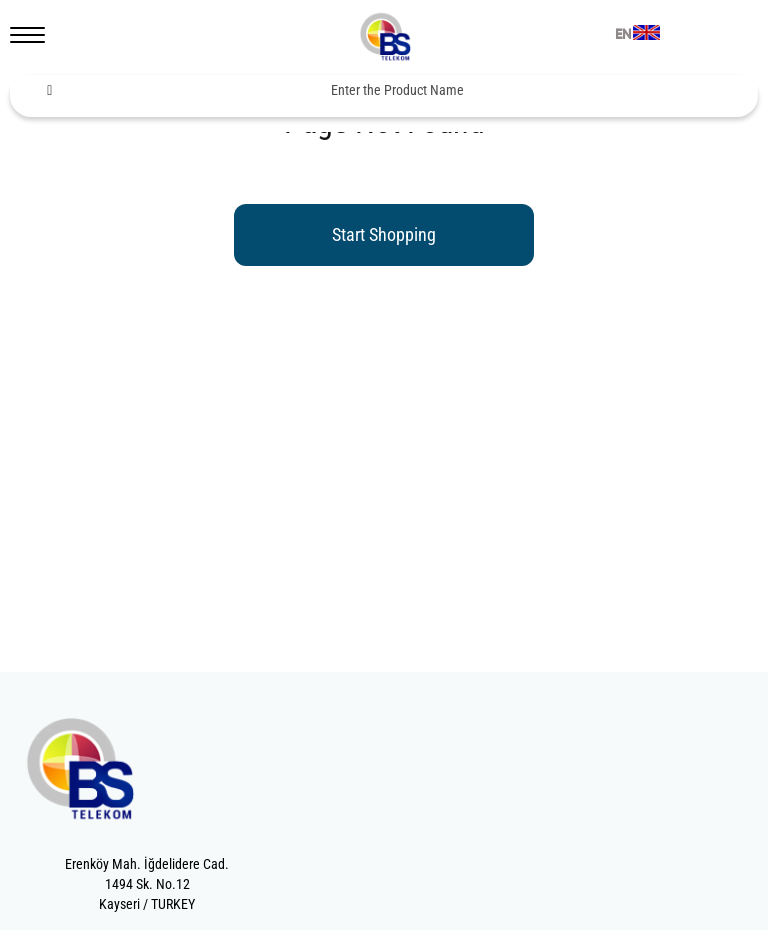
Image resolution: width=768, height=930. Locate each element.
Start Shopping (384, 234)
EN (623, 35)
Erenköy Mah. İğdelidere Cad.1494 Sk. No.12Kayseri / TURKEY (147, 884)
